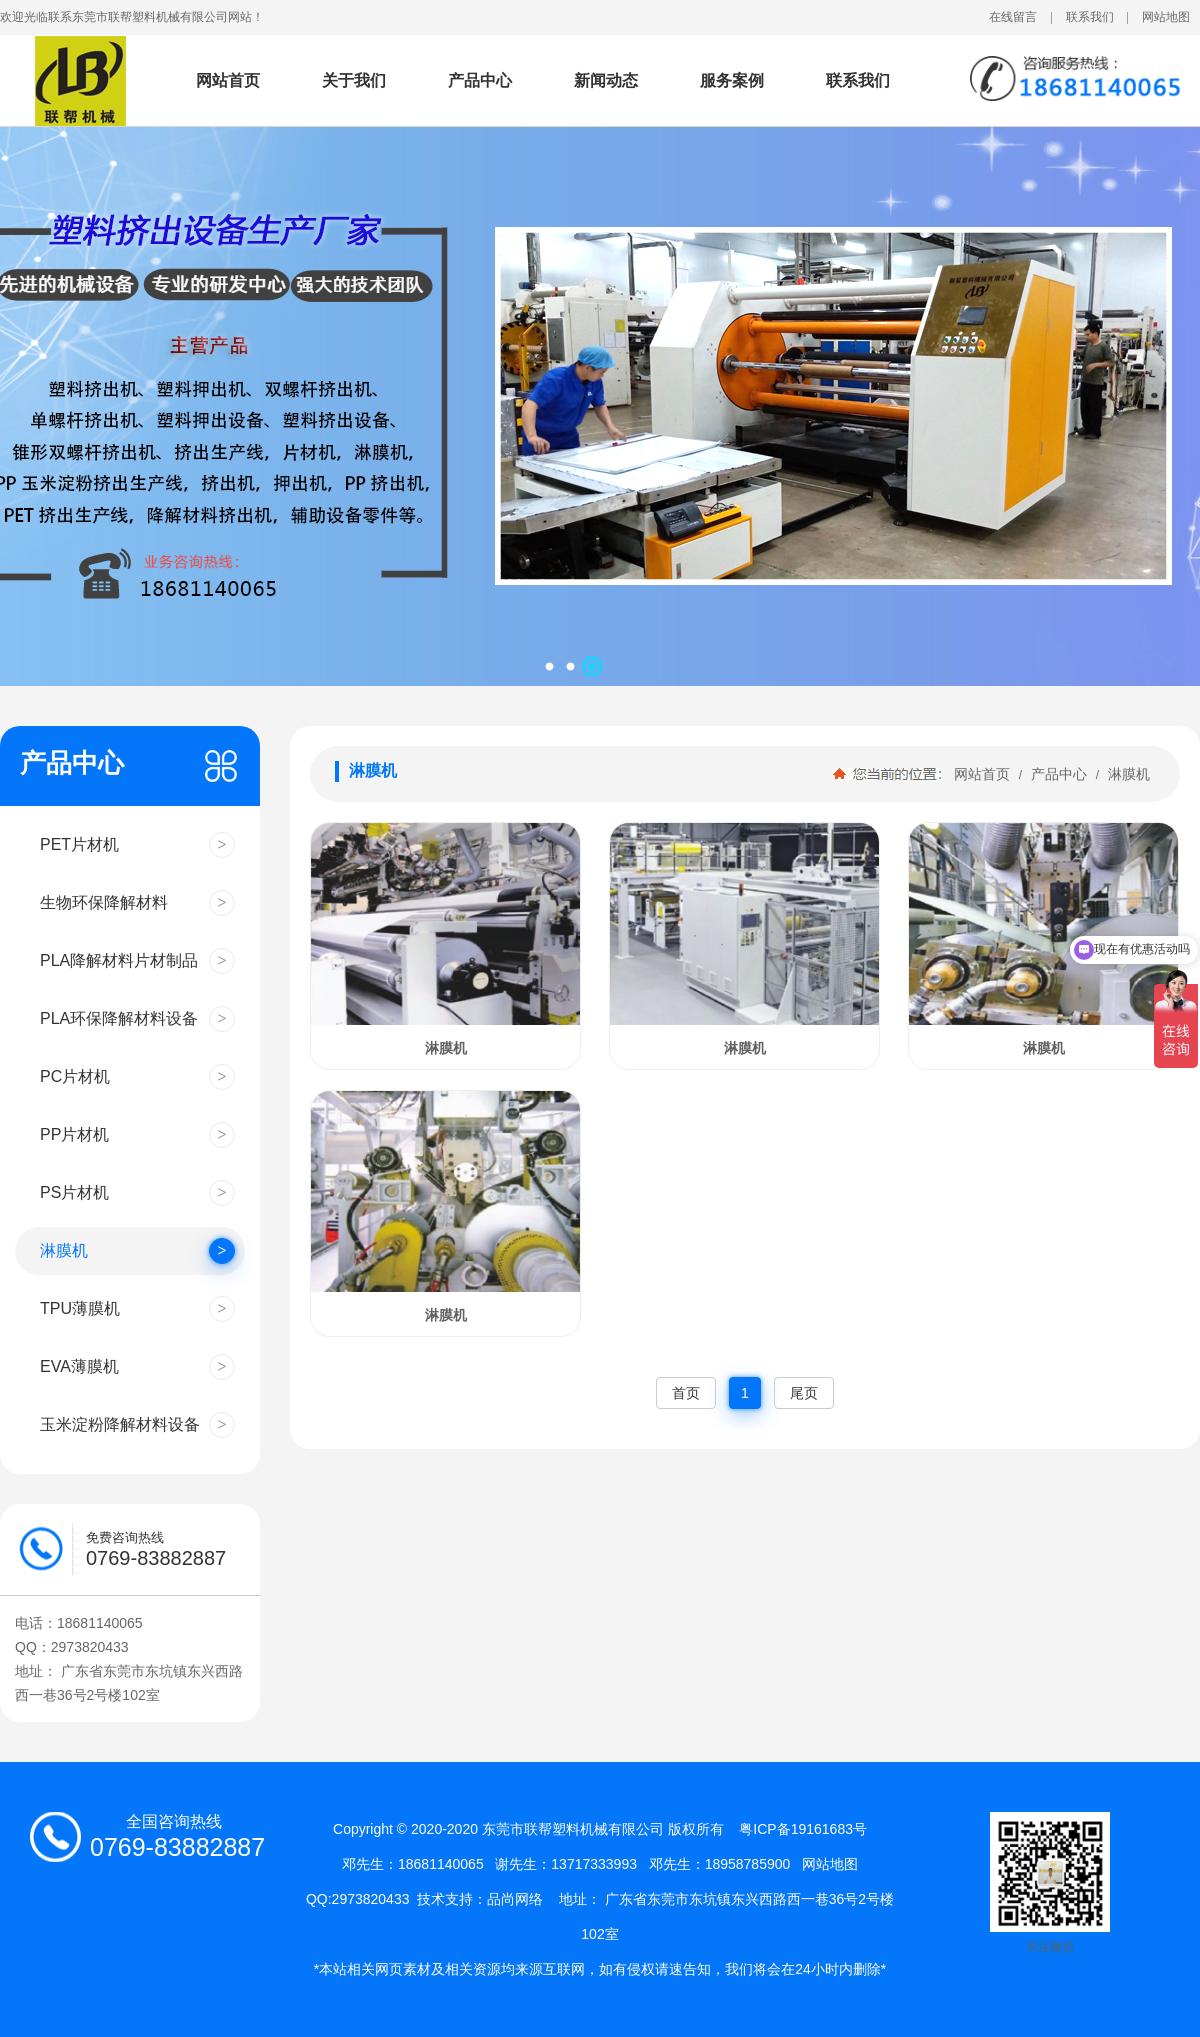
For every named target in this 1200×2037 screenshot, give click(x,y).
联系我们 (1090, 17)
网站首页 (228, 80)
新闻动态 (606, 80)
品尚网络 (515, 1899)
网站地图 (1166, 17)
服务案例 (732, 80)
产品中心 (480, 80)
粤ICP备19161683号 (803, 1829)
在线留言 (1013, 17)
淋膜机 (1127, 774)
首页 (686, 1393)
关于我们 (354, 80)
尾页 (804, 1393)
